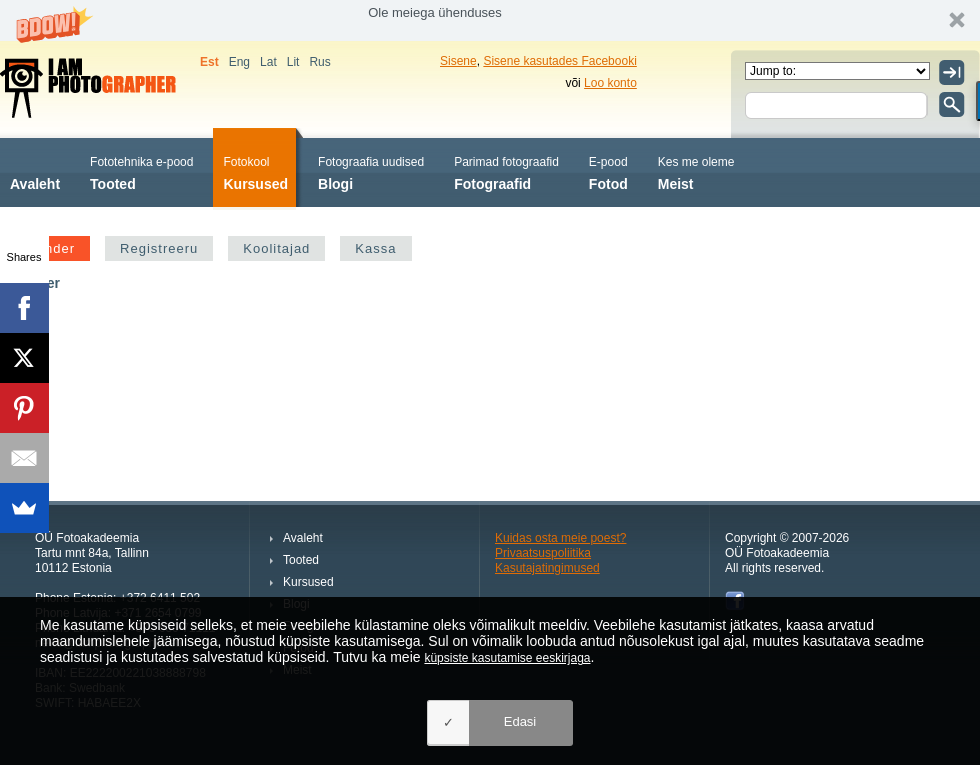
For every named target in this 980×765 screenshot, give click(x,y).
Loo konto (610, 83)
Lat (268, 62)
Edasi (520, 721)
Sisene (458, 61)
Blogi (371, 171)
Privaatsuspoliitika (543, 553)
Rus (319, 62)
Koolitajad (276, 248)
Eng (239, 62)
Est (209, 62)
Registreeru (159, 248)
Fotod (608, 171)
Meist (696, 171)
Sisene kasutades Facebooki (559, 61)
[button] (490, 20)
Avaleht (35, 171)
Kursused (255, 171)
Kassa (375, 248)
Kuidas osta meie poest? (560, 538)
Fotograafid (506, 171)
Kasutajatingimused (547, 568)
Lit (293, 62)
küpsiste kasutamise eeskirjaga (507, 658)
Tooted (141, 171)
